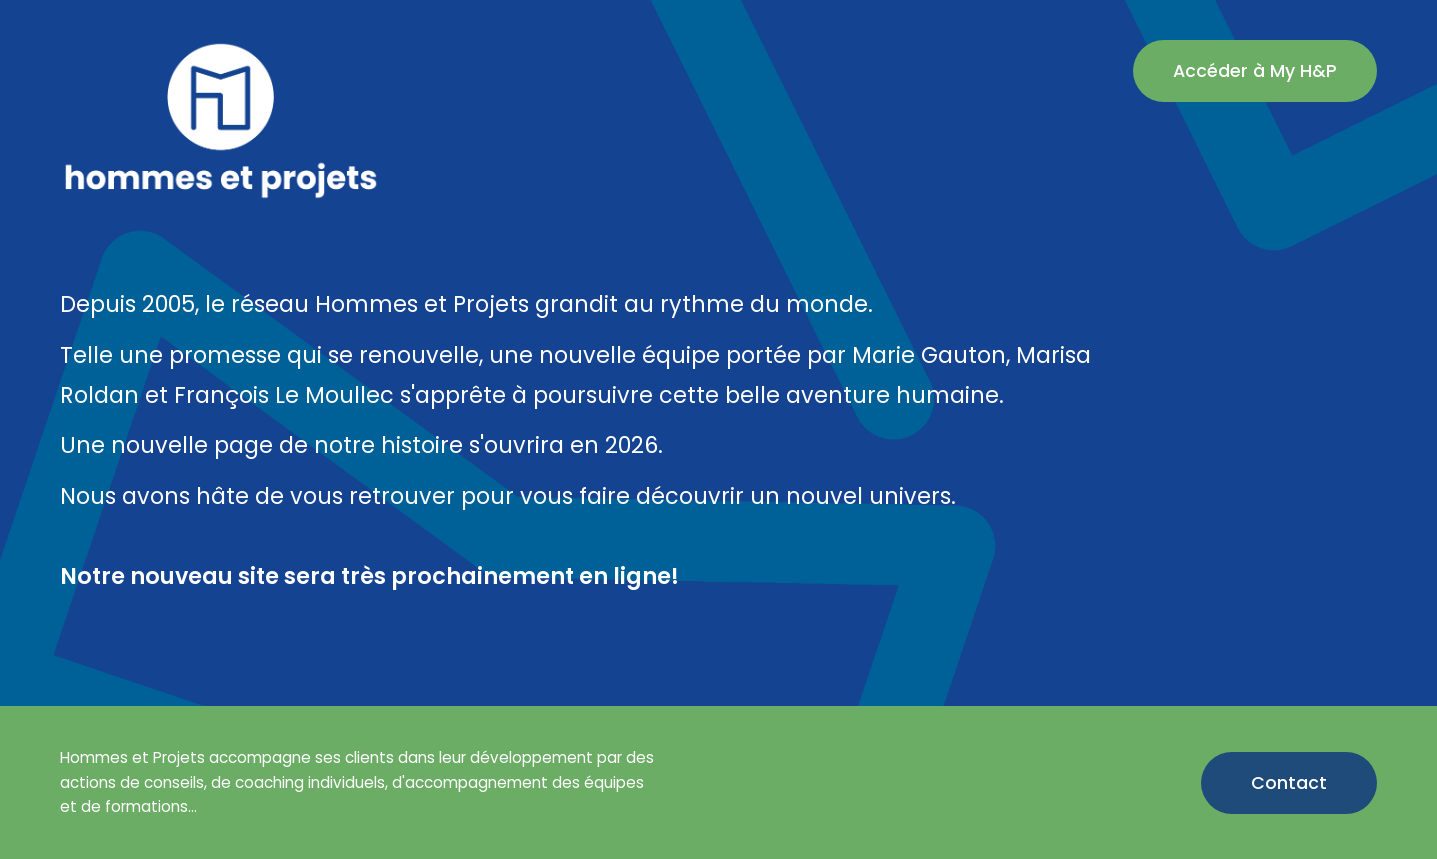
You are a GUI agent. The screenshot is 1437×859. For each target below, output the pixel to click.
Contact (1289, 783)
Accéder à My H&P (1255, 71)
